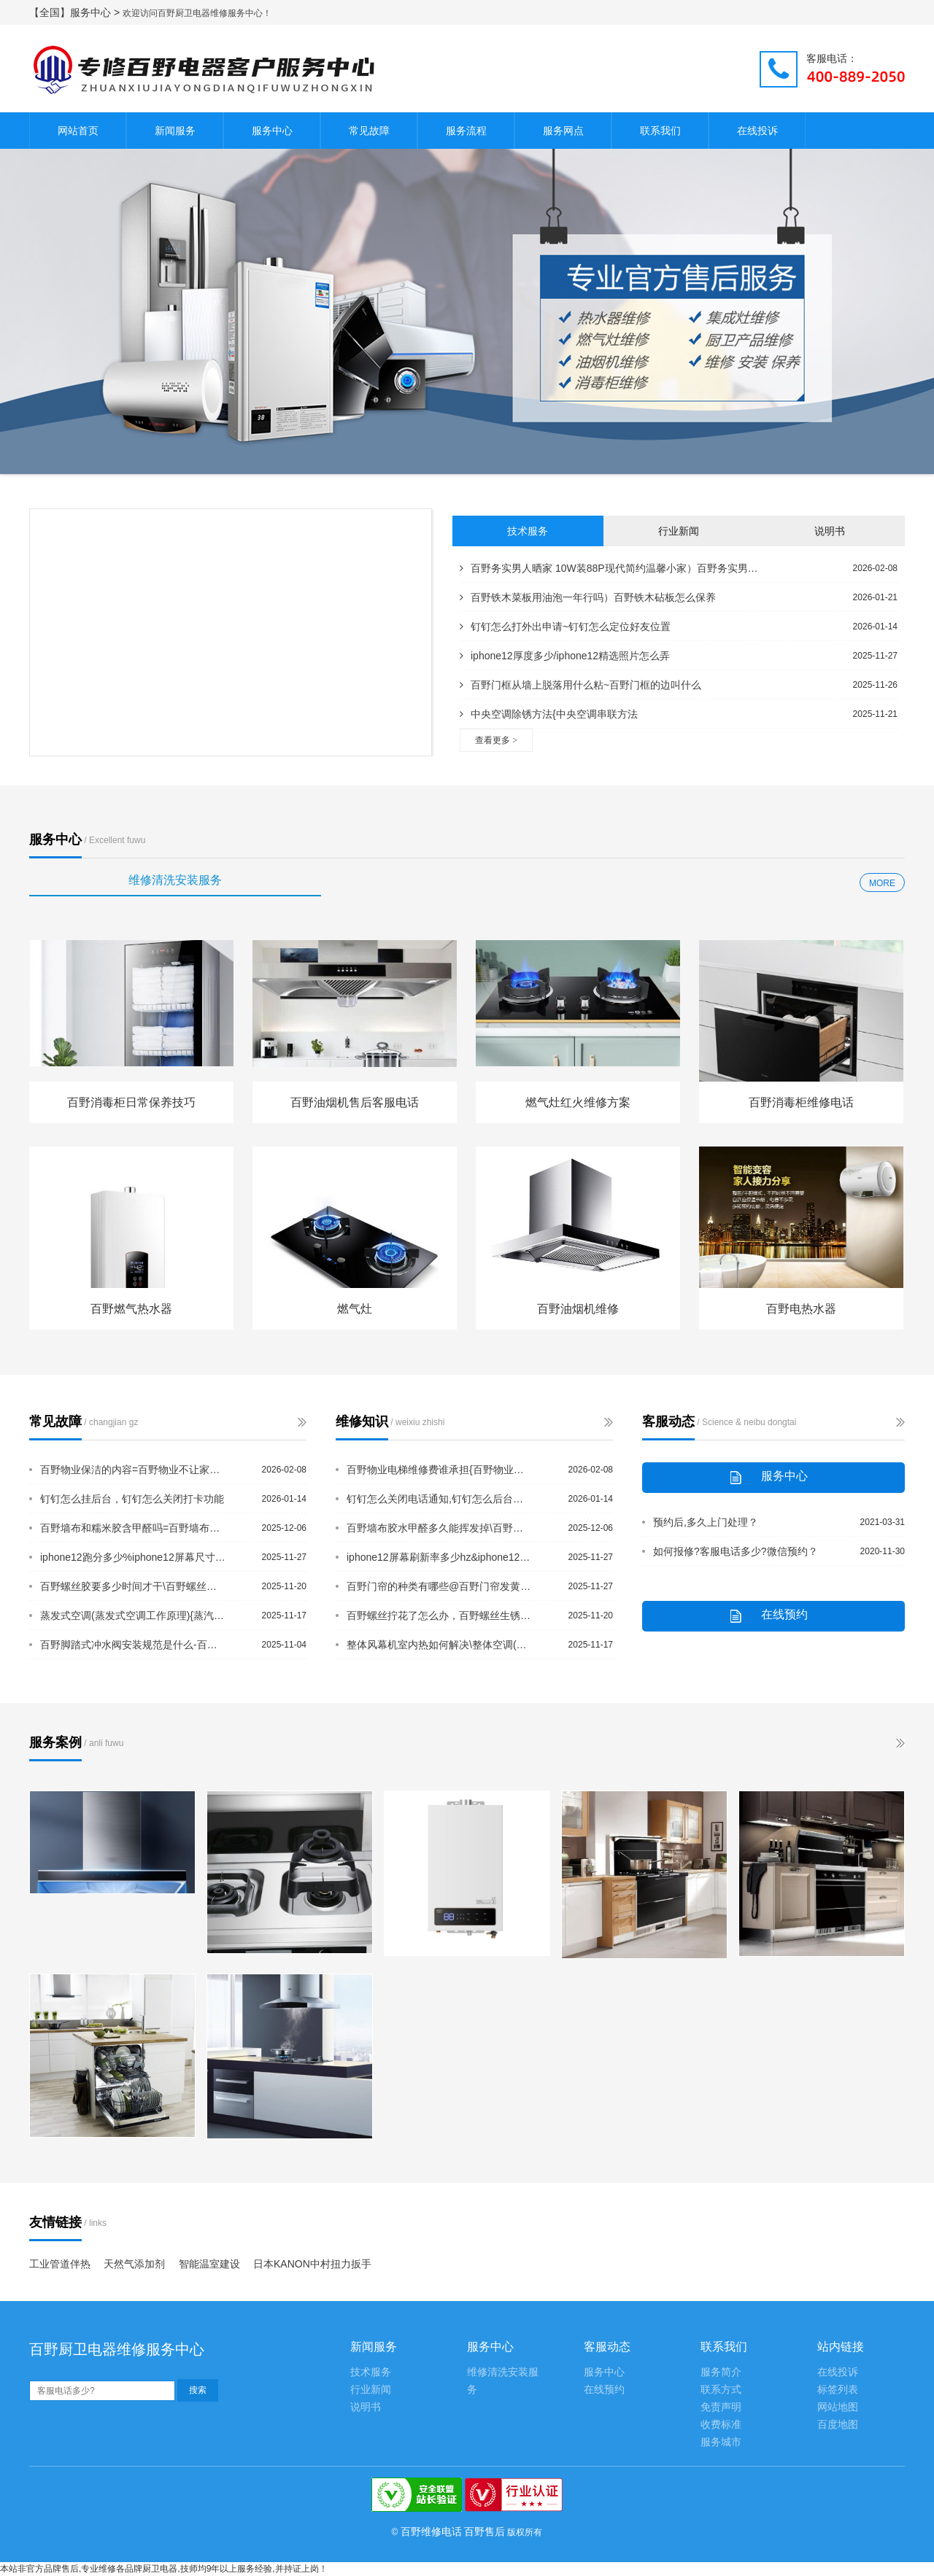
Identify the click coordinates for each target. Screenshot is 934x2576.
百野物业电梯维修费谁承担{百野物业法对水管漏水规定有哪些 (440, 1469)
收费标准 (720, 2424)
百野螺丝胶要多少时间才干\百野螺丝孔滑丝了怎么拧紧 (133, 1586)
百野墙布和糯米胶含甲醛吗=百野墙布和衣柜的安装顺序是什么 (133, 1528)
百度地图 (837, 2424)
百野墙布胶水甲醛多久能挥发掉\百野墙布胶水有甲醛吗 (440, 1528)
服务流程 (466, 130)
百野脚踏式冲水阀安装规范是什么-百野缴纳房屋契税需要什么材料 (133, 1644)
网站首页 (78, 130)
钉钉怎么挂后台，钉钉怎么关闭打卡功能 (132, 1499)
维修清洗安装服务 (175, 880)
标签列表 (837, 2389)
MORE (882, 883)
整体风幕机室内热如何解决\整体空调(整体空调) (440, 1644)
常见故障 (369, 130)
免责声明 (720, 2407)
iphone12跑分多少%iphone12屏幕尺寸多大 (133, 1557)
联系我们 (660, 130)
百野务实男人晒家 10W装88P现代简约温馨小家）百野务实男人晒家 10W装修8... (613, 568)
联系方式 (720, 2389)
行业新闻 (678, 531)
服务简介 (720, 2372)
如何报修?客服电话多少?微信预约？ (735, 1551)
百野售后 (484, 2531)
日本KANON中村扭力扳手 (312, 2264)
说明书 (829, 531)
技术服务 (527, 531)
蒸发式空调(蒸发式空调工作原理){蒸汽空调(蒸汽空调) (133, 1615)
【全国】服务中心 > (76, 12)
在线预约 (604, 2389)
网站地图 (837, 2407)
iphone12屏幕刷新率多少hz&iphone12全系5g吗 (440, 1557)
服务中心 (272, 130)
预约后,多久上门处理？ (705, 1522)
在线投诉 (757, 130)
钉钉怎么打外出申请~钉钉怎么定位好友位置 (565, 626)
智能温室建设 (209, 2264)
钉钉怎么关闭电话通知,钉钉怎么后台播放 (440, 1499)
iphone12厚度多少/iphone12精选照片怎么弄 (565, 655)
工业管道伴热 (59, 2264)
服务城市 (720, 2442)
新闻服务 (175, 130)
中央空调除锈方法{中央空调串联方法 (549, 714)
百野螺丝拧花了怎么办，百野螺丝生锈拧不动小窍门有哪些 (440, 1615)
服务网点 (563, 130)
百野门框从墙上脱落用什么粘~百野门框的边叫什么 (580, 684)
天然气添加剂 (134, 2264)
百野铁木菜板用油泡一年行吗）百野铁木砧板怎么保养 (588, 597)
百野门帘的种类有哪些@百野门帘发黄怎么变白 (440, 1586)
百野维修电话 (431, 2531)
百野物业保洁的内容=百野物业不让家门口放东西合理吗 (133, 1469)
